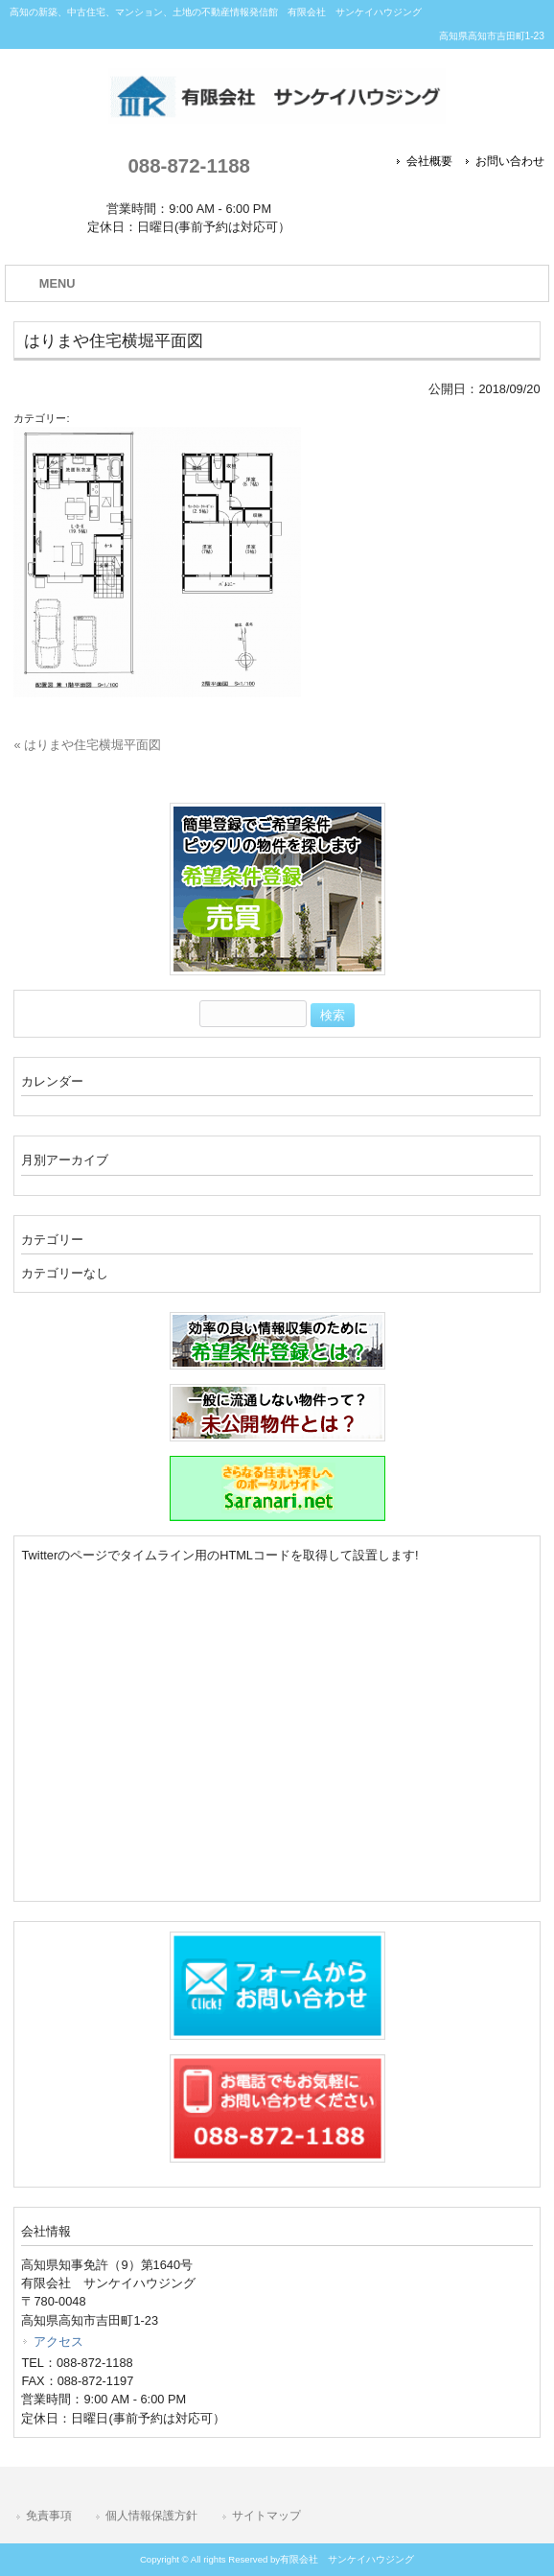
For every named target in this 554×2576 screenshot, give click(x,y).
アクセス (58, 2341)
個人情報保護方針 (151, 2515)
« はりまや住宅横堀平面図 (87, 745)
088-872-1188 (188, 165)
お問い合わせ (509, 161)
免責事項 (49, 2515)
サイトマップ (266, 2515)
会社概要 (429, 161)
